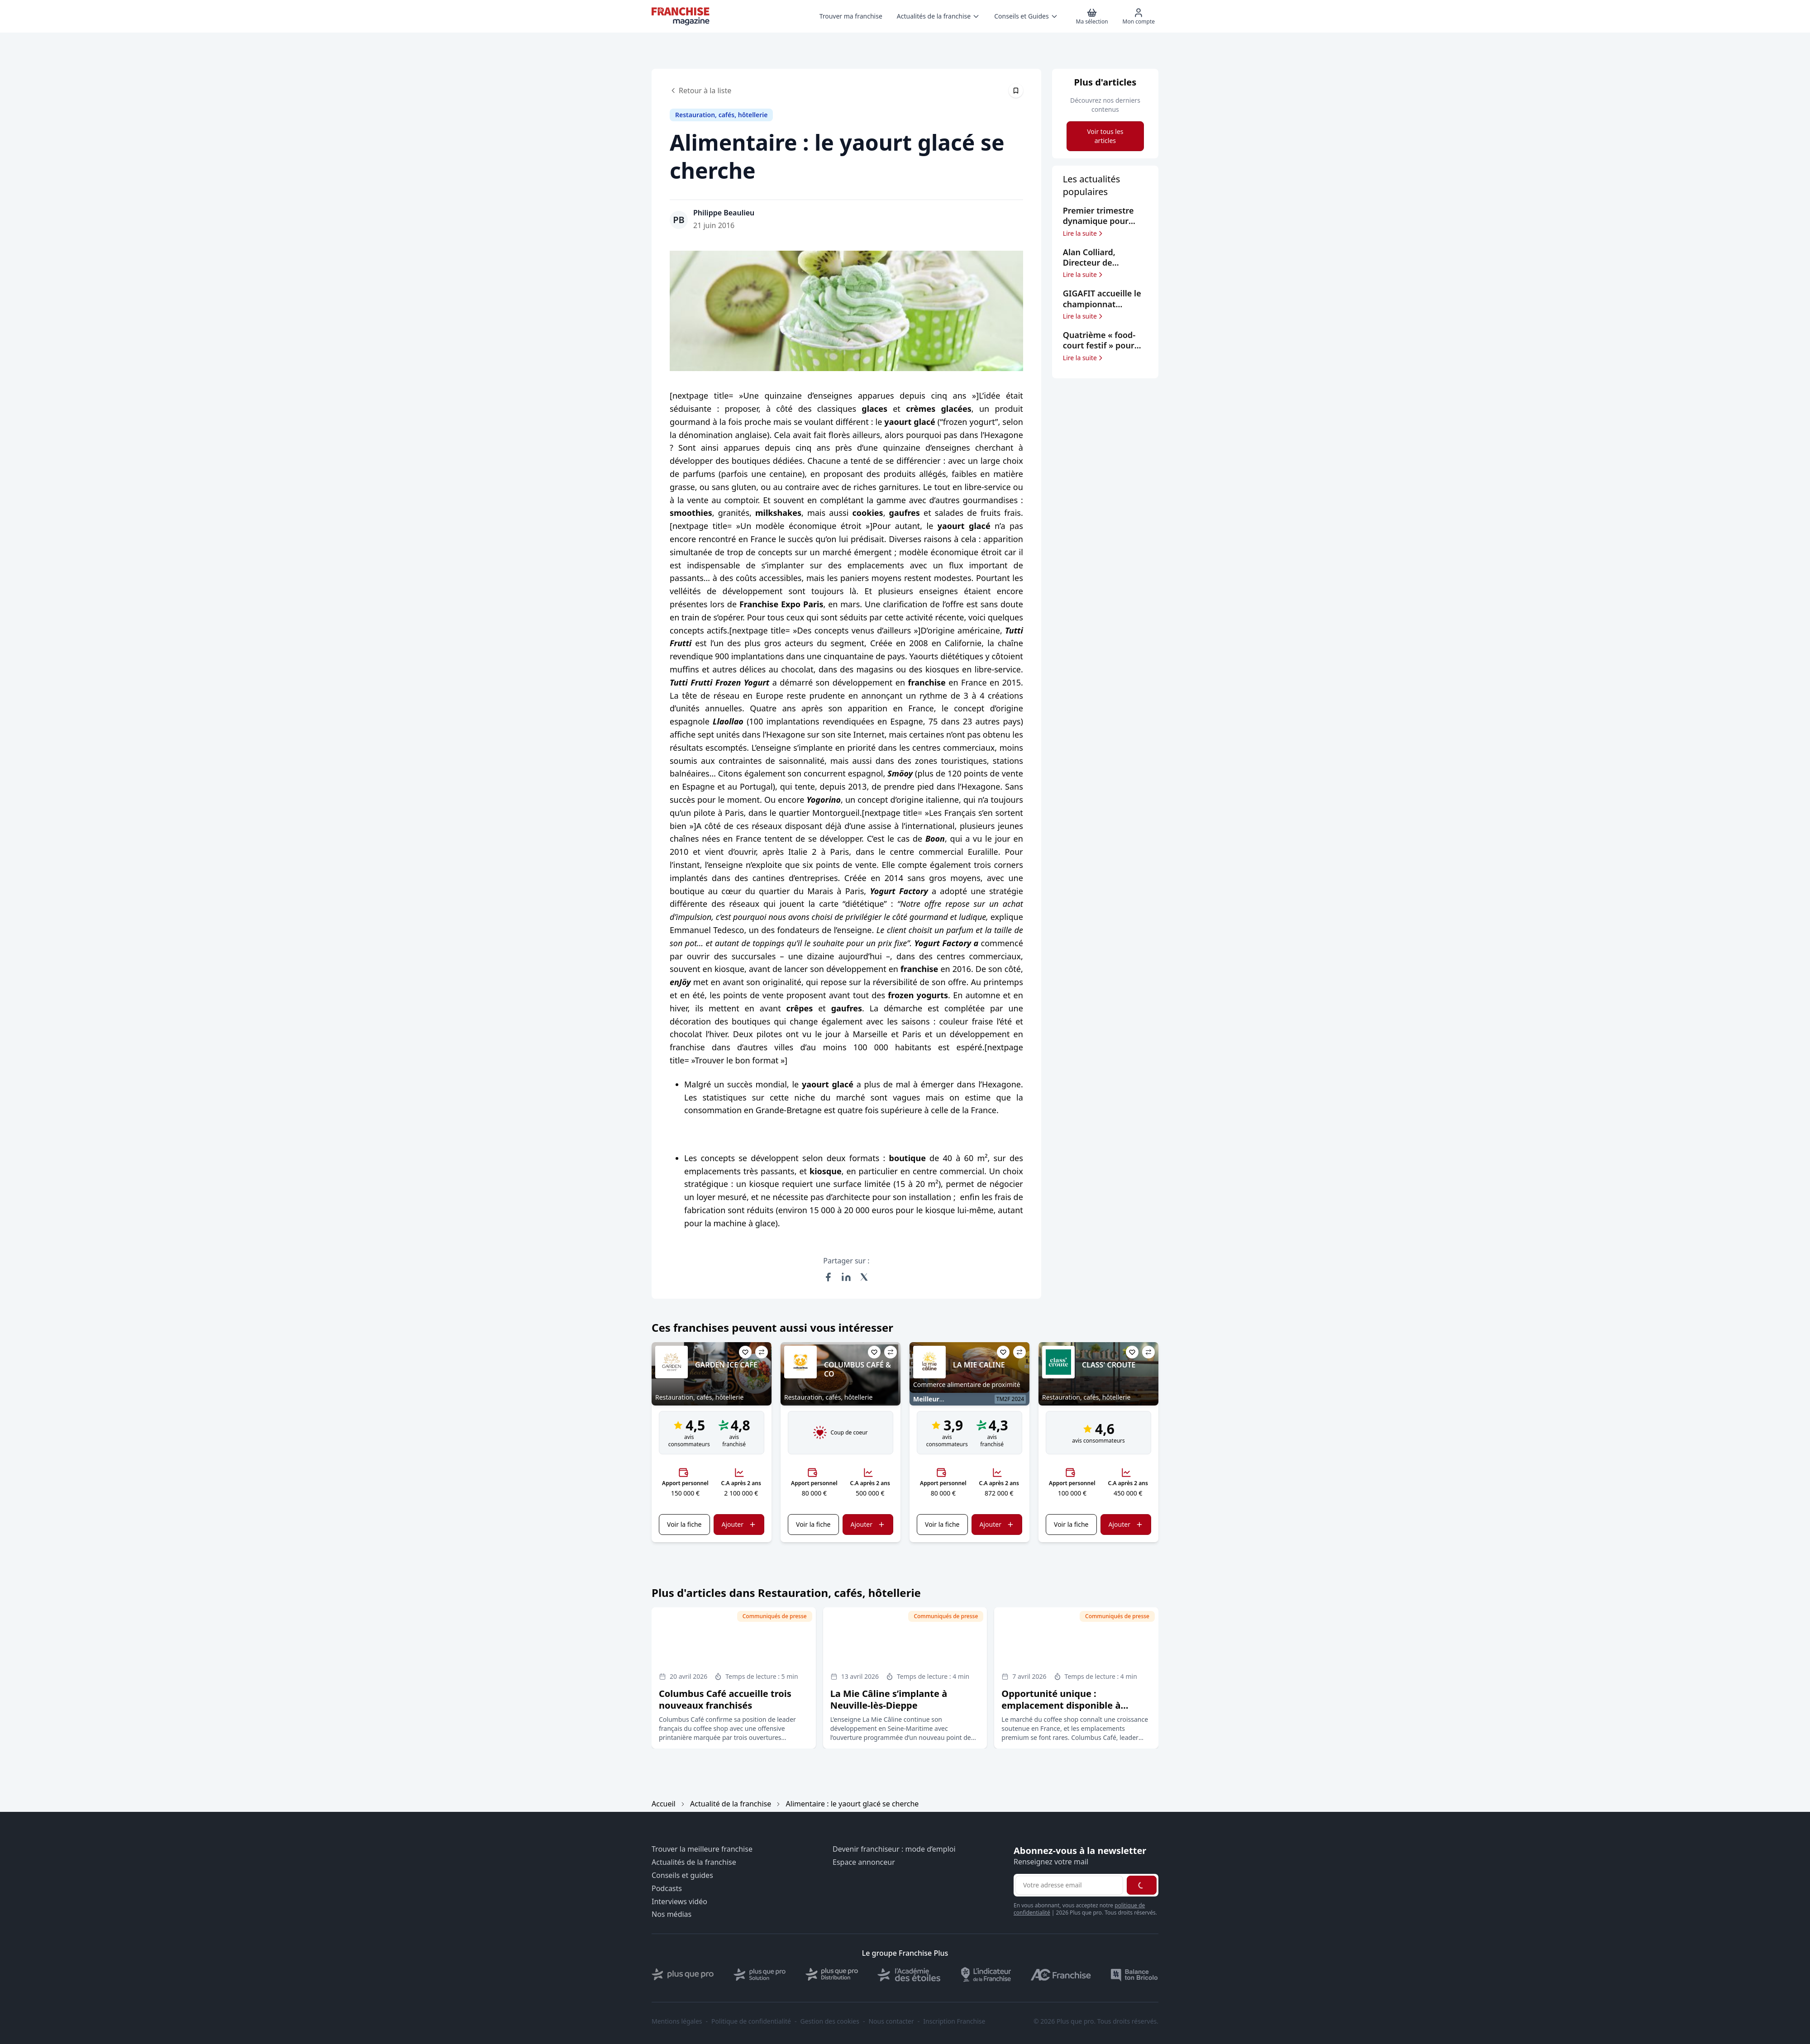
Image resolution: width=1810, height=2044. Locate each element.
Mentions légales (677, 2021)
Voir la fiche (684, 1524)
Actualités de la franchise (694, 1862)
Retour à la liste (700, 90)
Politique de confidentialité (751, 2021)
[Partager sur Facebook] (828, 1277)
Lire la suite (1083, 233)
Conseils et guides (682, 1875)
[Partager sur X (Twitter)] (864, 1277)
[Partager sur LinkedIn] (846, 1277)
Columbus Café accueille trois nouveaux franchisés (725, 1699)
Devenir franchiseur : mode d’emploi (894, 1849)
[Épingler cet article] (1016, 90)
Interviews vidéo (679, 1901)
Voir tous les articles (1105, 136)
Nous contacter (891, 2021)
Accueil (664, 1804)
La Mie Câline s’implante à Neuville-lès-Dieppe (888, 1699)
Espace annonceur (864, 1862)
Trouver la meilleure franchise (702, 1849)
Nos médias (671, 1914)
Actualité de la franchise (730, 1804)
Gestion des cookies (829, 2021)
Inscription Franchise (954, 2021)
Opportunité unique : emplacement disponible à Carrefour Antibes (1060, 1705)
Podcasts (667, 1888)
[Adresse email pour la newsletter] (1069, 1885)
